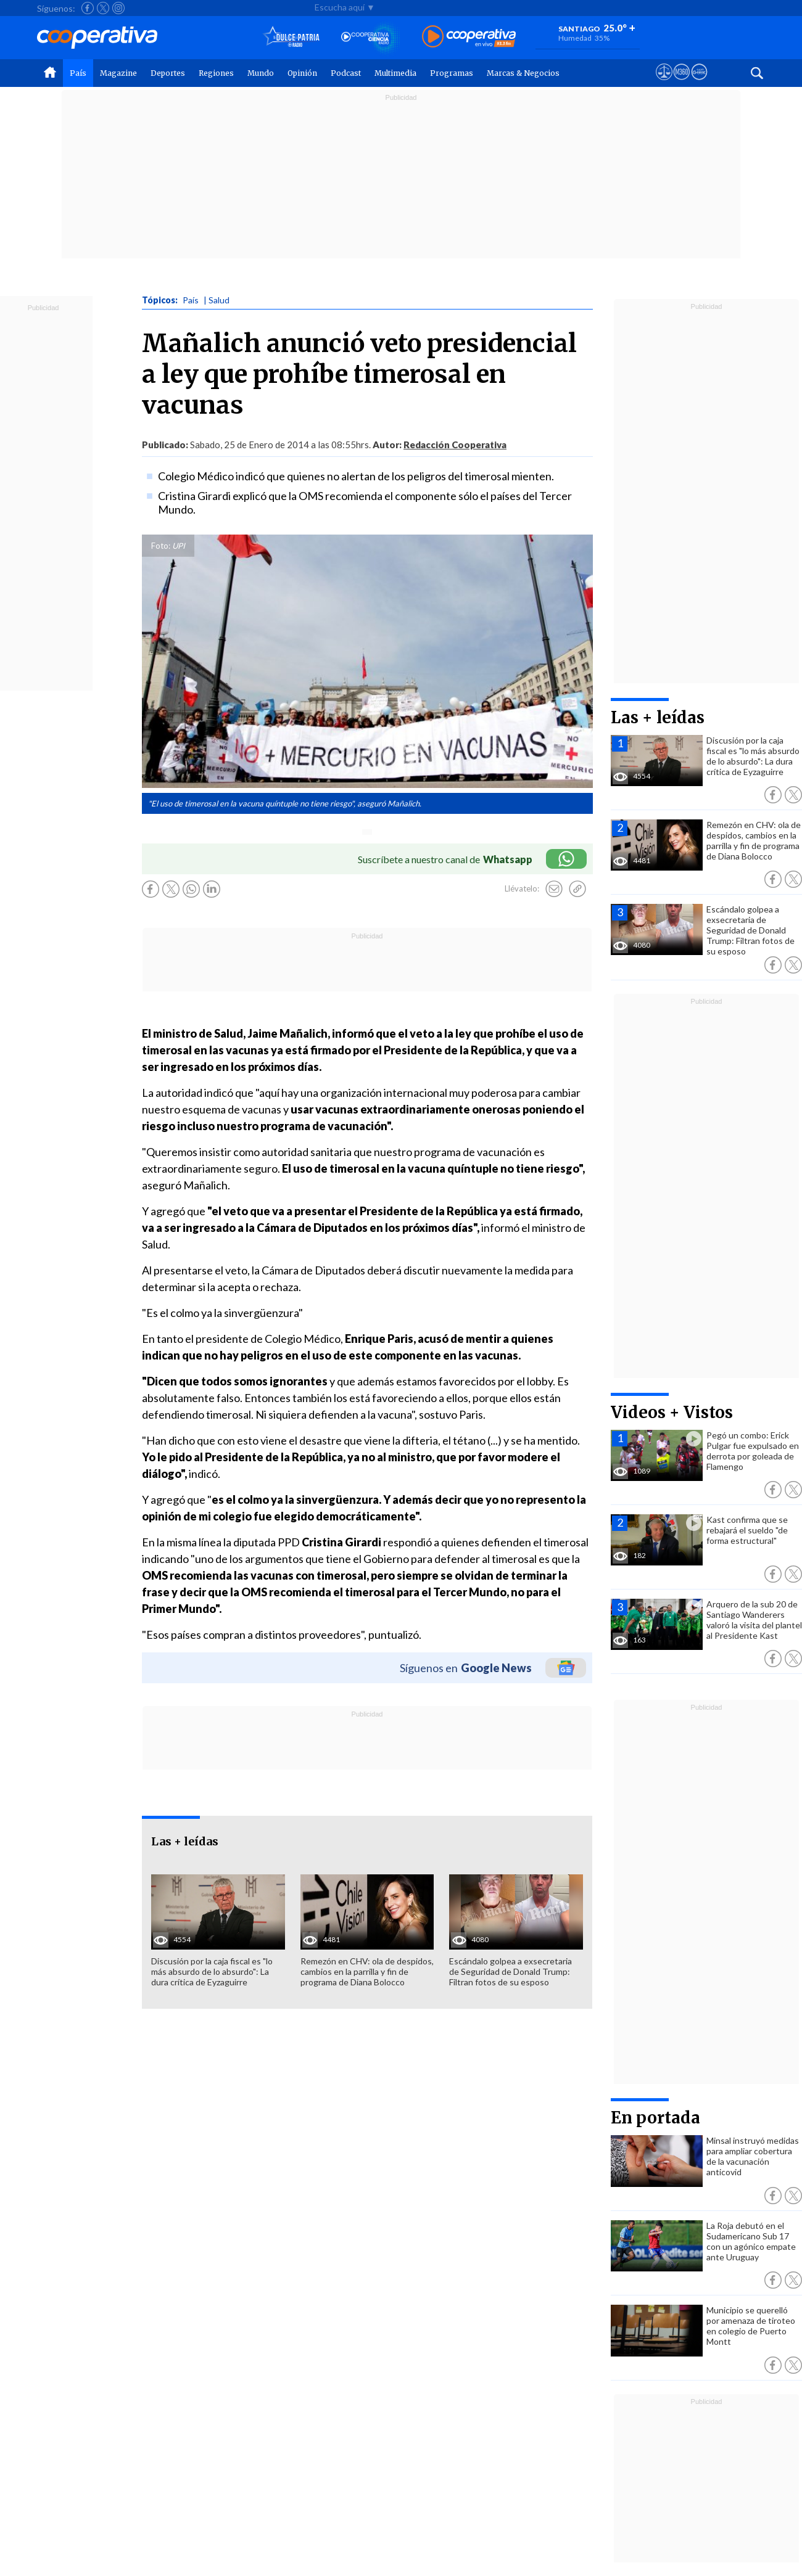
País (78, 73)
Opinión (302, 73)
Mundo (260, 73)
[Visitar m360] (681, 83)
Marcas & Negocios (523, 73)
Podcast (346, 73)
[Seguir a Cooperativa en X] (103, 8)
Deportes (168, 73)
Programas (451, 73)
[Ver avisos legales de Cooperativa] (664, 83)
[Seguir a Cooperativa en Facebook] (87, 8)
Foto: (160, 546)
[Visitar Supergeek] (699, 83)
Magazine (118, 73)
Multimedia (395, 73)
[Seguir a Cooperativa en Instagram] (118, 8)
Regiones (216, 73)
